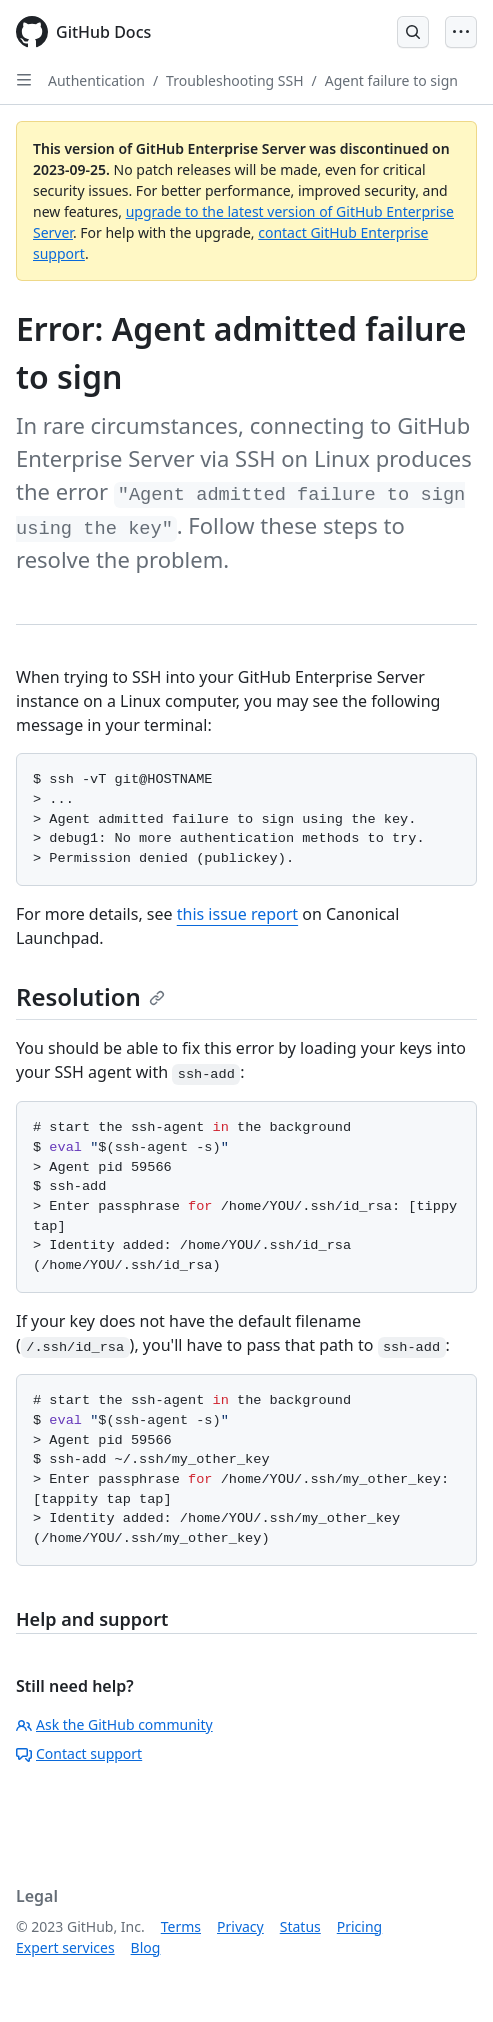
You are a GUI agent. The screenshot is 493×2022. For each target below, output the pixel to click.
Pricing (359, 1926)
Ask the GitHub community (114, 1724)
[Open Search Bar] (413, 32)
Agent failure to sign (391, 80)
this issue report (237, 914)
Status (300, 1926)
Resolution (90, 996)
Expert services (65, 1947)
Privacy (240, 1926)
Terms (181, 1926)
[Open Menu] (461, 32)
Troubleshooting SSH (234, 80)
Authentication (96, 80)
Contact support (79, 1753)
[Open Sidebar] (24, 80)
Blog (146, 1947)
